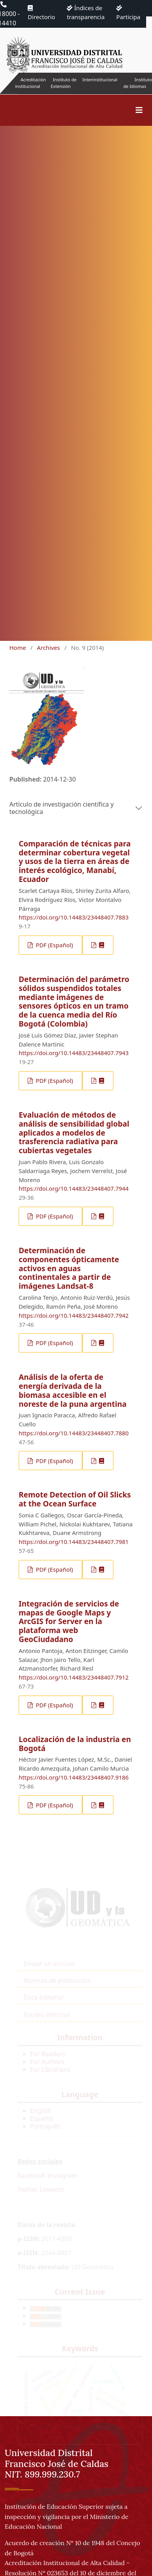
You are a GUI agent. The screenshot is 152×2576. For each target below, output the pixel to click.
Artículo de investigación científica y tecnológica (61, 808)
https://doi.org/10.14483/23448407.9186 (74, 1777)
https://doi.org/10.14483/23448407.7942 (74, 1315)
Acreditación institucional (30, 83)
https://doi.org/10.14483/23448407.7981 (74, 1542)
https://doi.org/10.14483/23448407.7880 (74, 1433)
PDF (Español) (53, 945)
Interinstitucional (99, 79)
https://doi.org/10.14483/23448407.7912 (74, 1677)
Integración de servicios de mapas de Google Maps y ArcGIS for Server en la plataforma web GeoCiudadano (69, 1621)
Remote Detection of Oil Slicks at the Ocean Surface (75, 1499)
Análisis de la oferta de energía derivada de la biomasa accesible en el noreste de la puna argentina (73, 1390)
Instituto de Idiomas (137, 83)
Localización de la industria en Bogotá (75, 1743)
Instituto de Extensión (63, 83)
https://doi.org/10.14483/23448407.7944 (74, 1188)
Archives (48, 647)
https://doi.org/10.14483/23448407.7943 (74, 1053)
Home (17, 647)
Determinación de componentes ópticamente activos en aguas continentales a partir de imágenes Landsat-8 (69, 1268)
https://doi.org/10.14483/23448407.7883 (74, 917)
